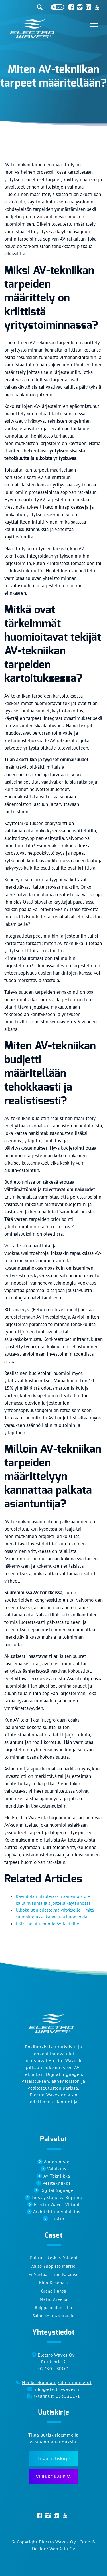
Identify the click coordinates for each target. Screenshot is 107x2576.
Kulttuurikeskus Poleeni (53, 2258)
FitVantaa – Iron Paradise (54, 2274)
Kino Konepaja (53, 2282)
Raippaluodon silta (53, 2307)
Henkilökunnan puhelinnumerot (56, 2382)
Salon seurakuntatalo (54, 2316)
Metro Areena (53, 2299)
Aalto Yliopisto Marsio (53, 2266)
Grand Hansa (53, 2291)
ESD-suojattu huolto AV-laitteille (47, 1923)
